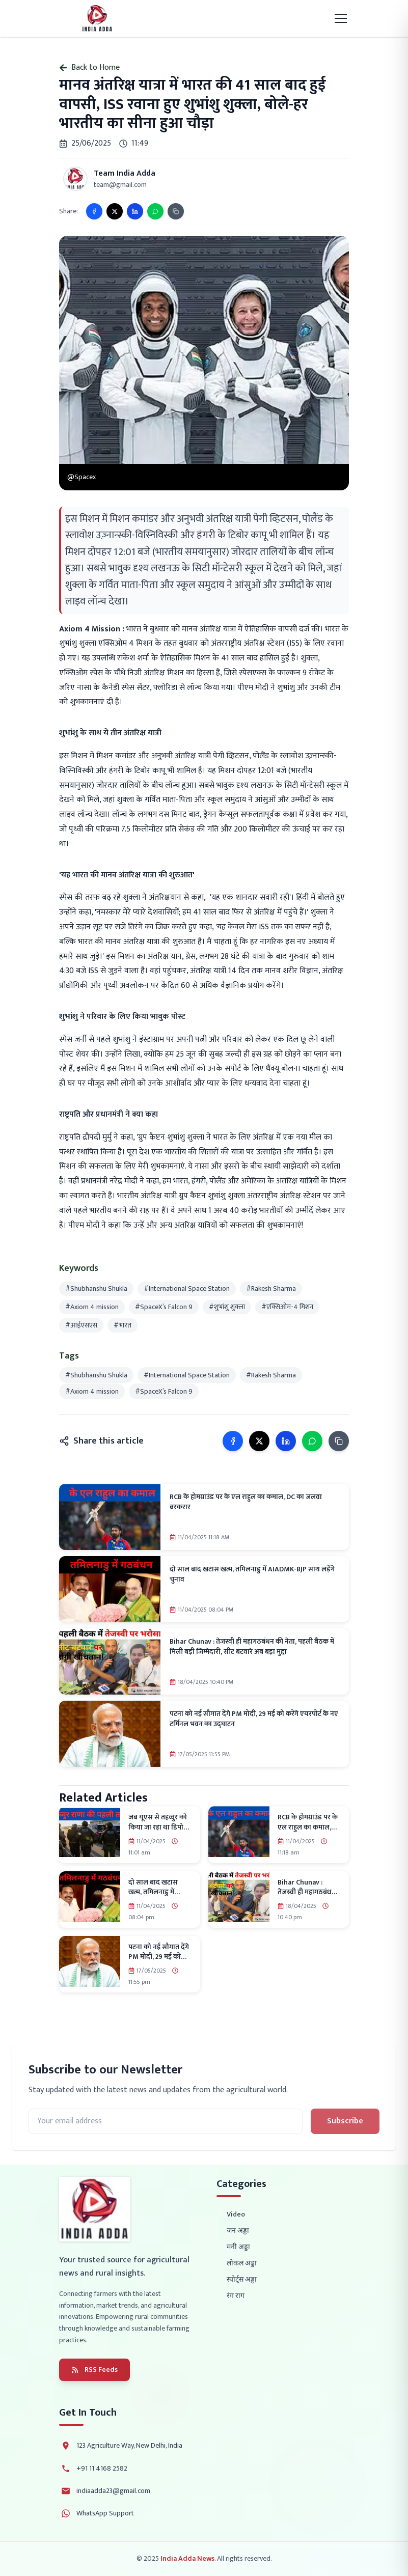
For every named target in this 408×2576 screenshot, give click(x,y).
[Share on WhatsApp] (155, 211)
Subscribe (345, 2121)
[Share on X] (114, 211)
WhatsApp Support (105, 2513)
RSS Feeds (94, 2369)
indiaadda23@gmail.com (113, 2491)
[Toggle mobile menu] (341, 18)
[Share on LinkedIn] (135, 211)
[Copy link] (176, 211)
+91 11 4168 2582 (101, 2468)
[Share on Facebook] (94, 211)
